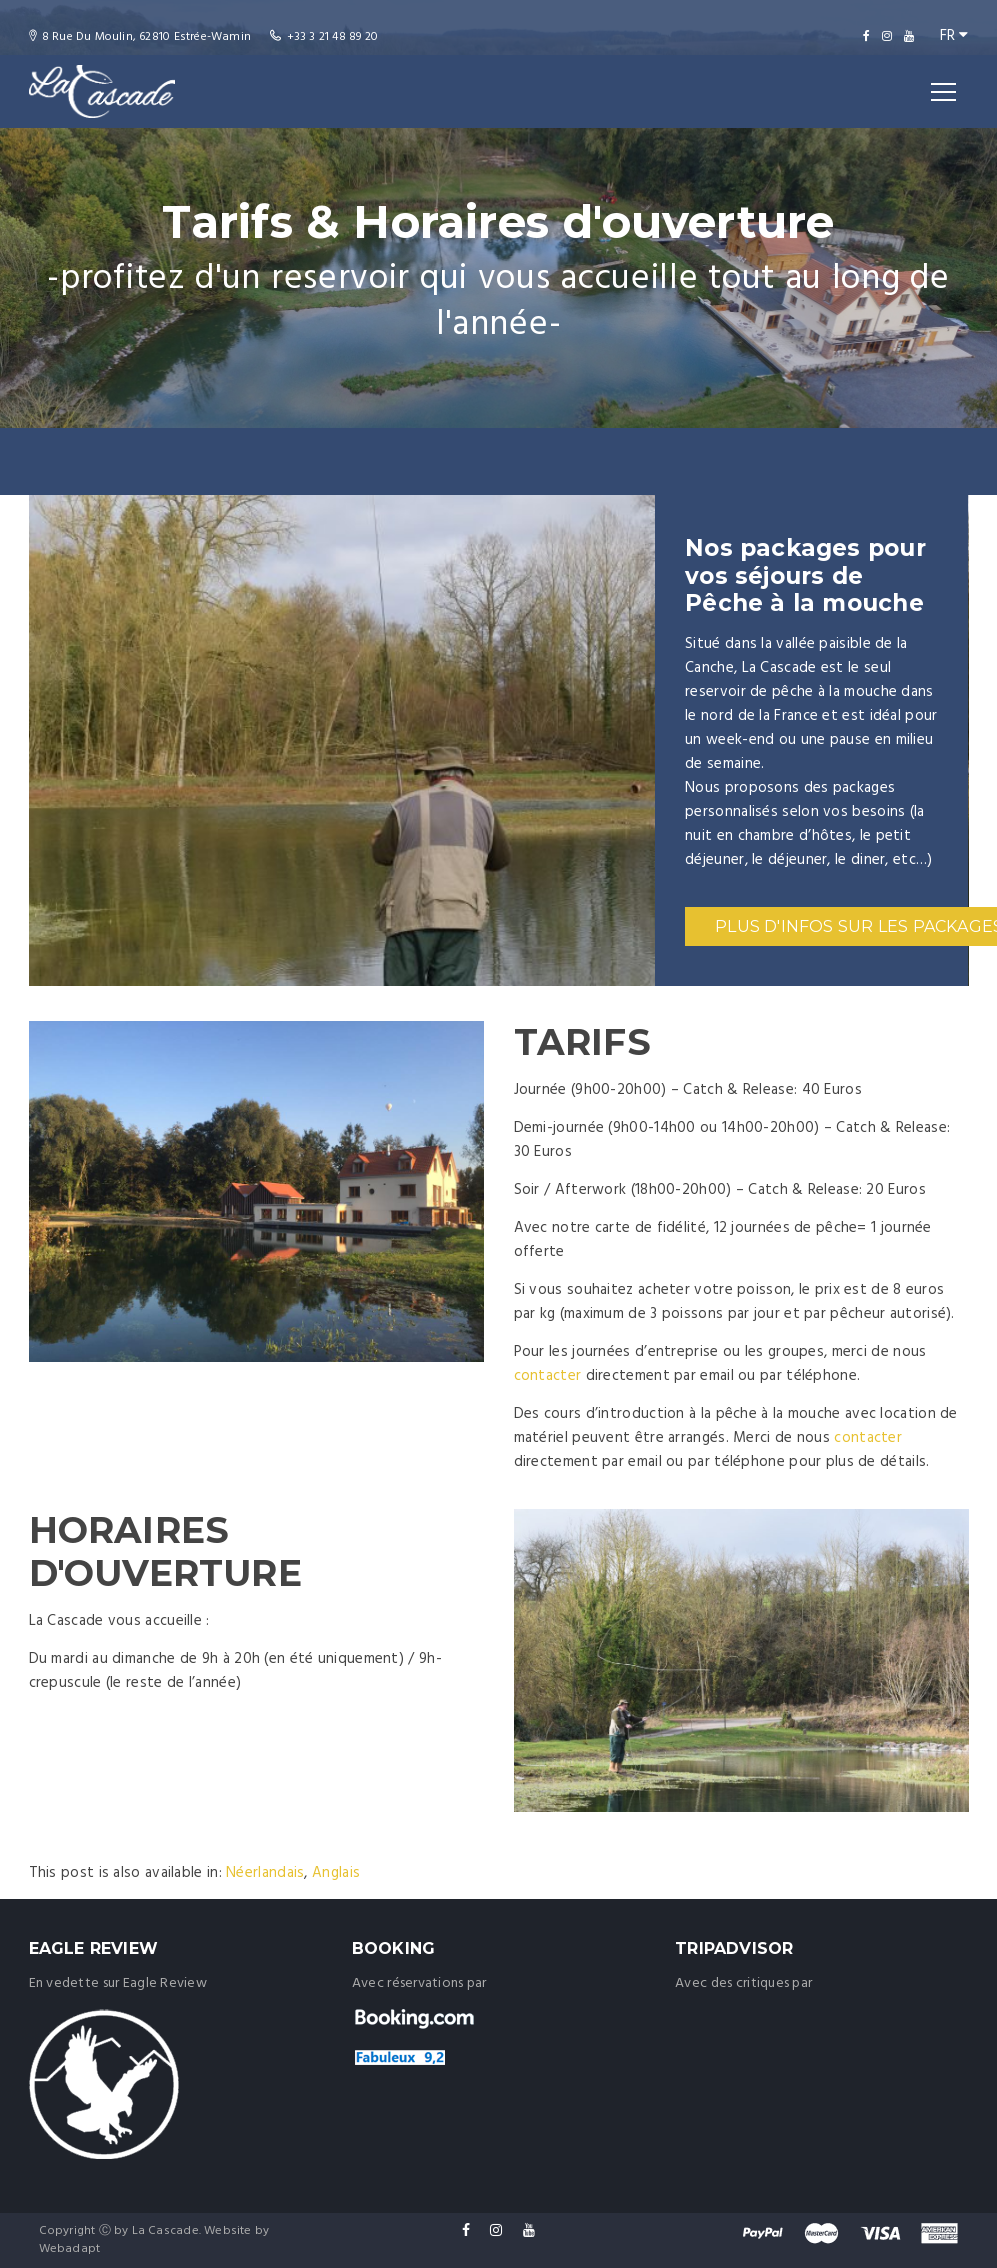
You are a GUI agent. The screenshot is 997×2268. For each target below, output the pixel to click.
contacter (548, 1376)
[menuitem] (265, 1873)
